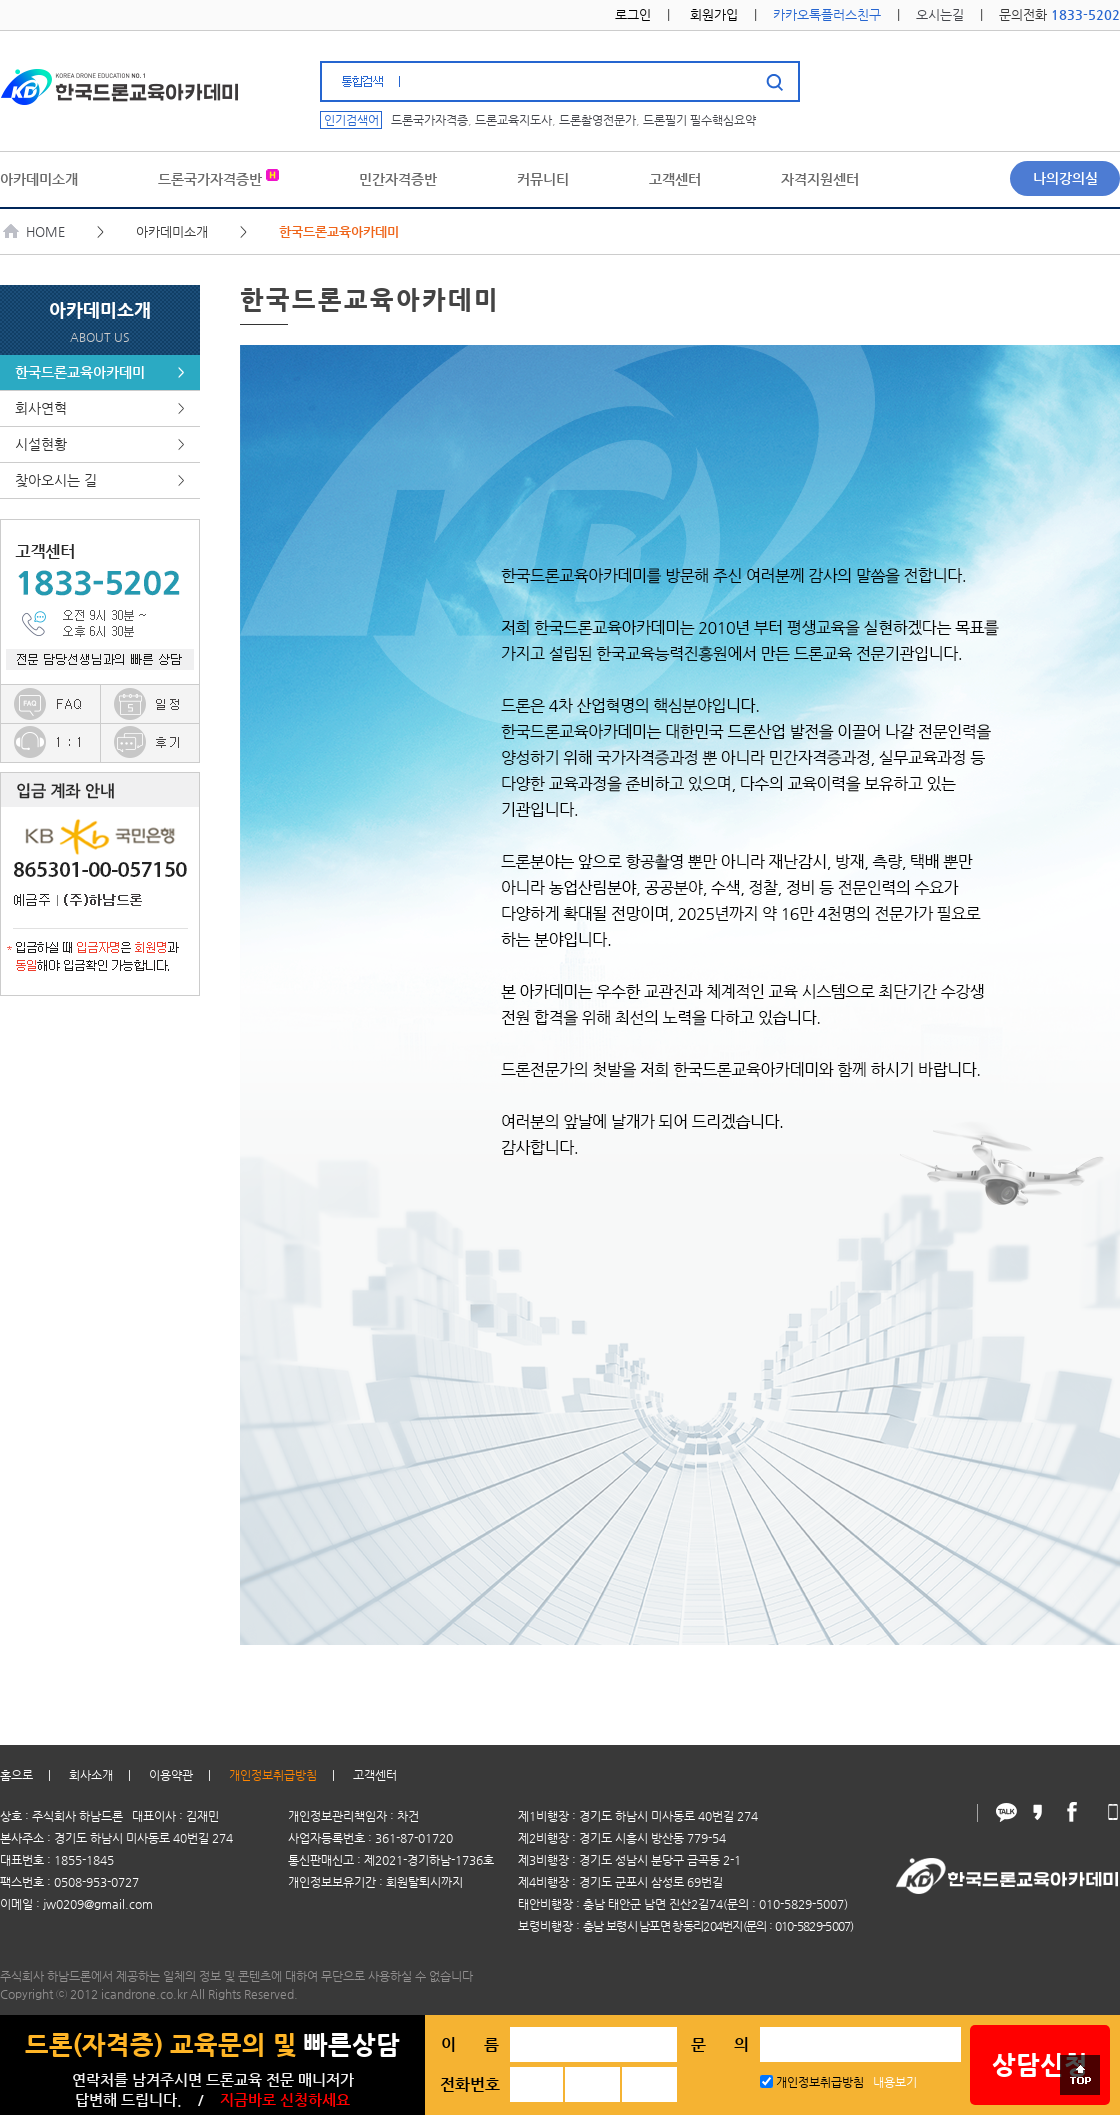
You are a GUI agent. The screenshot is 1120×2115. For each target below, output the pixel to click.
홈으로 (16, 1775)
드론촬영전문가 (597, 120)
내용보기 (895, 2082)
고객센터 (375, 1775)
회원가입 (714, 14)
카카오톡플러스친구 (827, 14)
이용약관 (171, 1775)
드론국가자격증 (429, 120)
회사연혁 (100, 408)
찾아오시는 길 (100, 480)
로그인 (633, 14)
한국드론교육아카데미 (100, 372)
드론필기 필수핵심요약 (699, 120)
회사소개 (91, 1775)
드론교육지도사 (513, 120)
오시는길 (940, 14)
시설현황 (100, 444)
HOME (34, 231)
